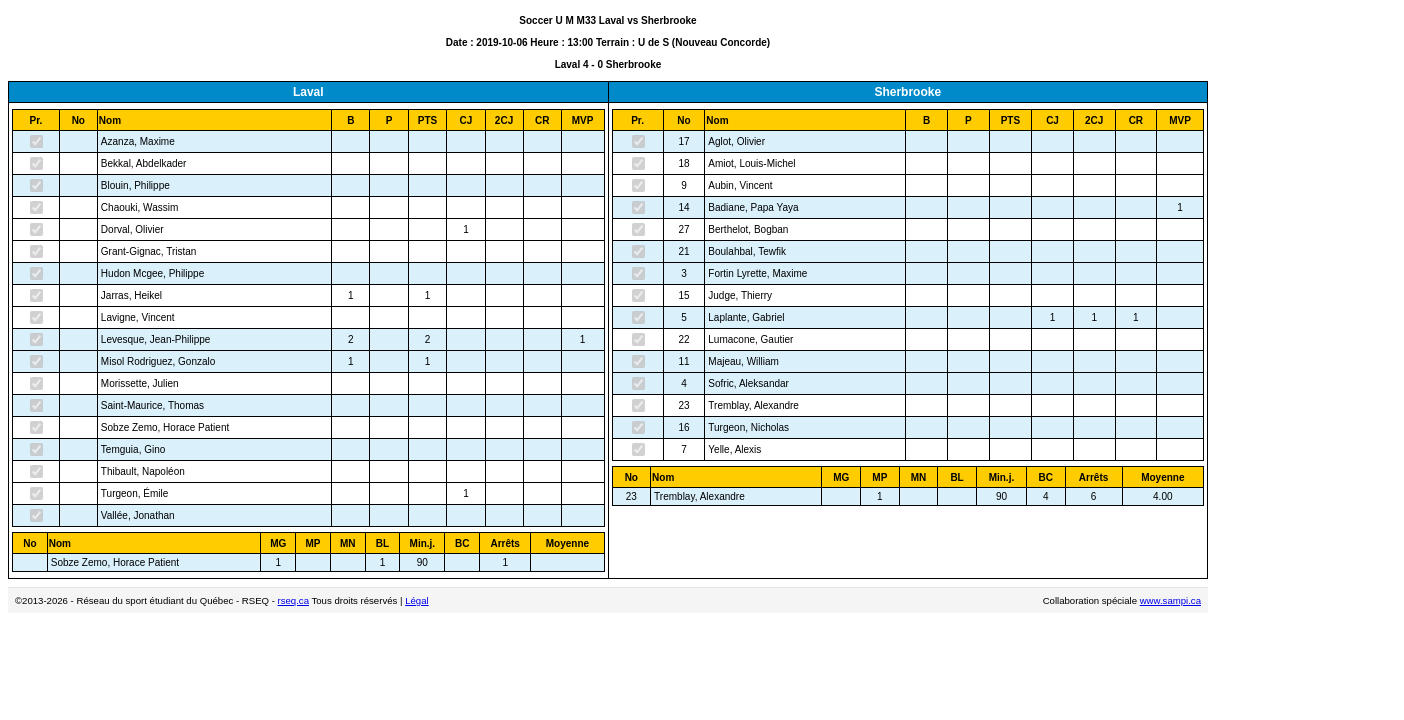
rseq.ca (293, 600)
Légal (416, 600)
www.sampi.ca (1170, 600)
